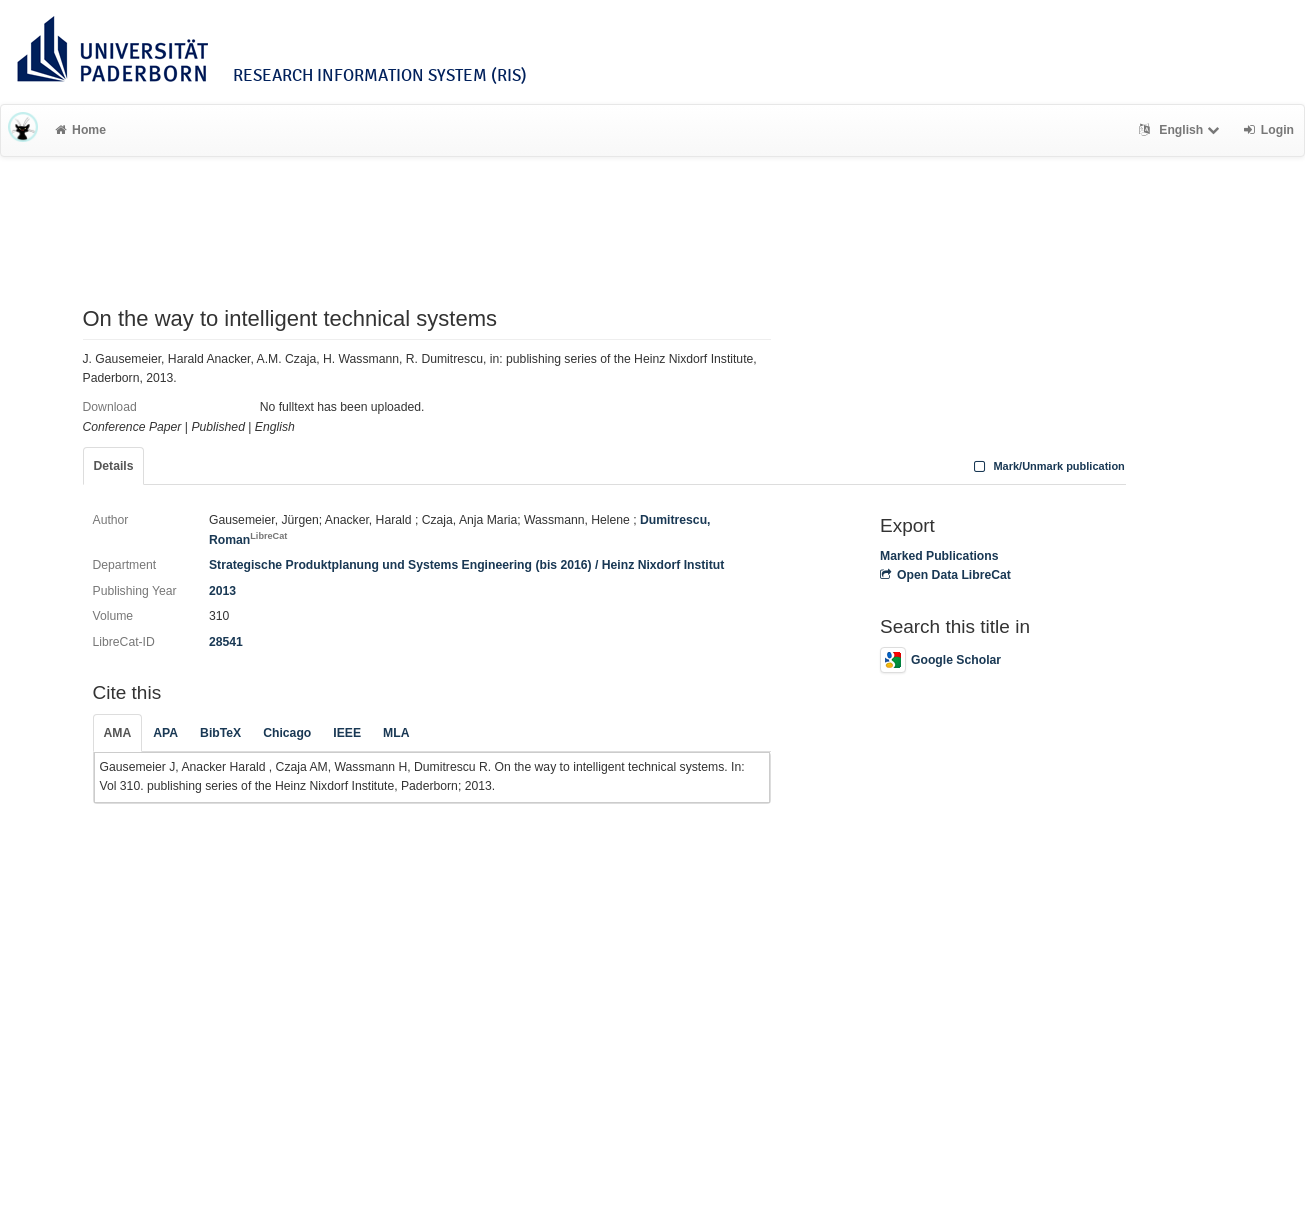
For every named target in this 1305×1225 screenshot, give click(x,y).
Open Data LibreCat (945, 575)
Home (80, 130)
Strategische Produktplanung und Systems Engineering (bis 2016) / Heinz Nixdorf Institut (466, 565)
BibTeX (220, 733)
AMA (118, 733)
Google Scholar (940, 660)
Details (114, 466)
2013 (222, 591)
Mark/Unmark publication (1047, 466)
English (1181, 130)
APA (165, 733)
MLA (396, 733)
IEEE (347, 733)
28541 (226, 642)
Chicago (287, 733)
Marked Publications (939, 556)
